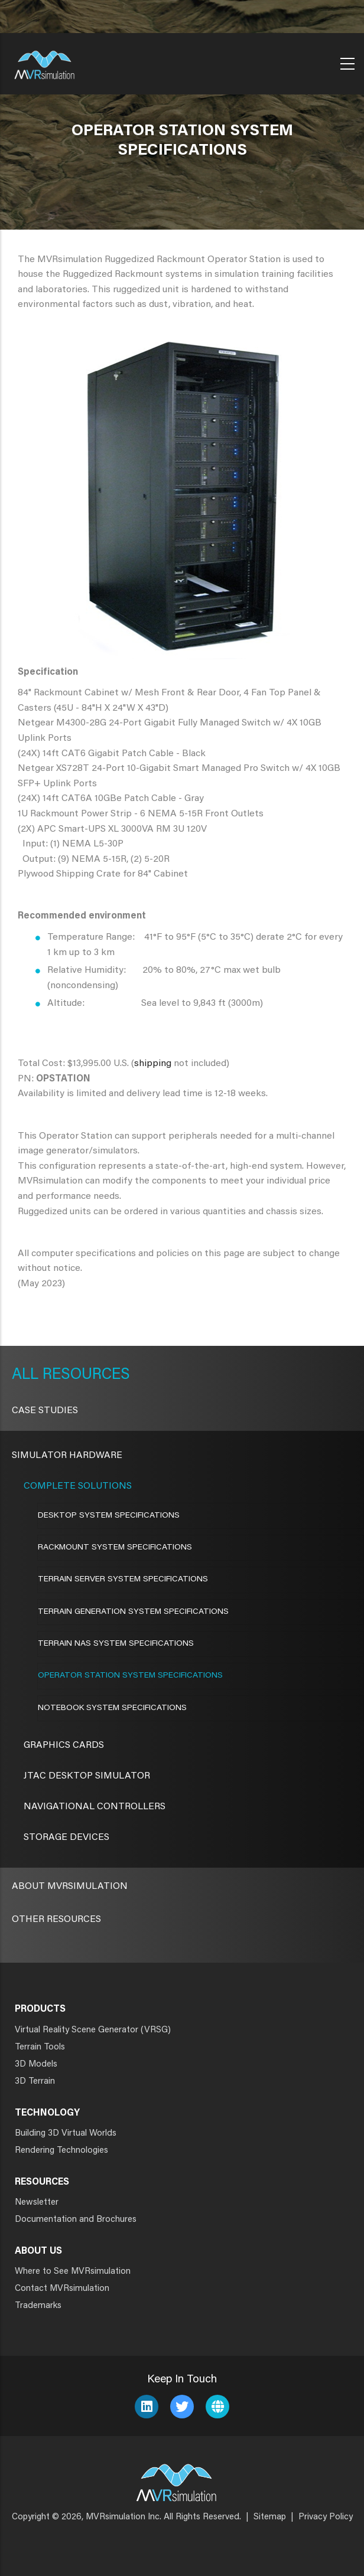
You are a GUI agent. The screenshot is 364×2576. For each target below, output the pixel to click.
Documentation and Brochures (75, 2219)
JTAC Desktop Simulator (87, 1776)
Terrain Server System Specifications (123, 1579)
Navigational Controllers (94, 1807)
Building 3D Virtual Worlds (65, 2133)
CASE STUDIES (45, 1411)
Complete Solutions (78, 1486)
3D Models (36, 2064)
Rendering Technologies (61, 2150)
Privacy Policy (325, 2517)
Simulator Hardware (67, 1455)
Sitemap (270, 2517)
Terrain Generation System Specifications (133, 1612)
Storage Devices (66, 1837)
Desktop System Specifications (109, 1516)
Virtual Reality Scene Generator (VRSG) (93, 2030)
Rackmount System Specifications (115, 1548)
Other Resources (56, 1919)
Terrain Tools (40, 2047)
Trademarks (38, 2306)
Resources (84, 1375)
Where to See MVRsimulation (73, 2271)
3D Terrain (35, 2081)
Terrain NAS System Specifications (116, 1644)
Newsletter (36, 2202)
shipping (152, 1063)
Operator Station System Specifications (130, 1676)
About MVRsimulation (70, 1886)
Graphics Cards (64, 1745)
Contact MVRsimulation (62, 2288)
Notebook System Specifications (112, 1708)
